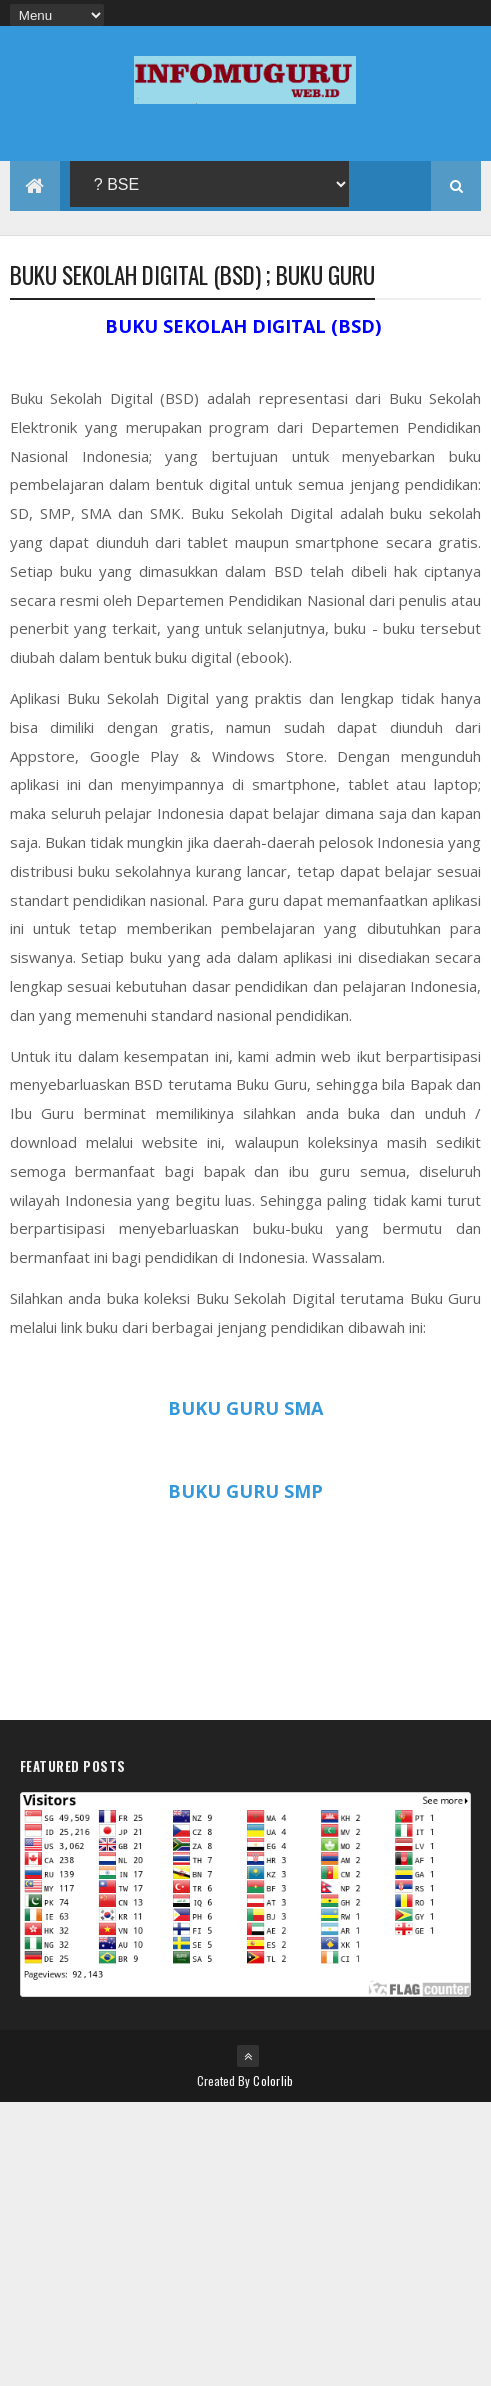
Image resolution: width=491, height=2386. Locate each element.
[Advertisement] (245, 2242)
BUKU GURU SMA (245, 1408)
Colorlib (273, 2080)
